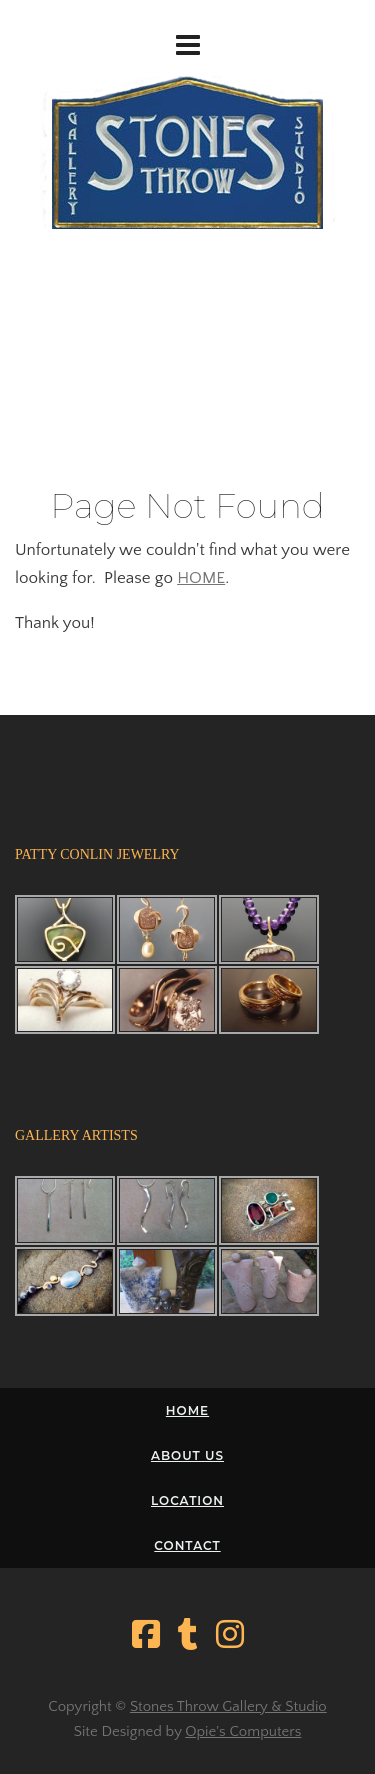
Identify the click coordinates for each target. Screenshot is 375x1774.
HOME (201, 578)
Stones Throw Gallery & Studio (228, 1706)
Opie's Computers (243, 1731)
